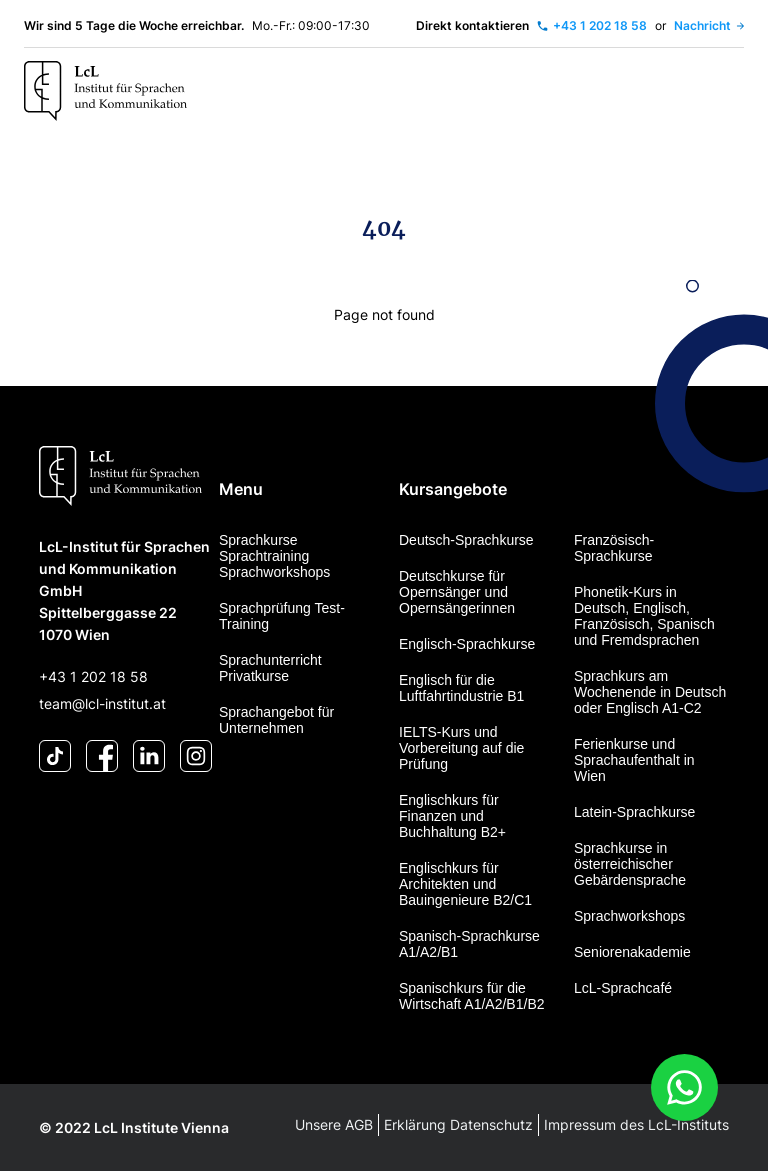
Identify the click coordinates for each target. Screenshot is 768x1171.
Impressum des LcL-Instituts (636, 1124)
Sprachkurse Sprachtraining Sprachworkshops (274, 556)
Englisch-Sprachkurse (467, 644)
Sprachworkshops (629, 916)
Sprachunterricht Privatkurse (270, 668)
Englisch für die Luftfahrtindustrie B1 (461, 688)
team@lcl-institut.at (102, 703)
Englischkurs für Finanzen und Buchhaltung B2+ (452, 816)
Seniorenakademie (632, 952)
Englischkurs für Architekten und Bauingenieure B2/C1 (465, 884)
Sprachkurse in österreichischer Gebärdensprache (630, 864)
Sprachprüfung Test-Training (282, 616)
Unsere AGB (334, 1124)
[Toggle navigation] (723, 91)
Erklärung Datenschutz (458, 1124)
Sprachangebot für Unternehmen (276, 720)
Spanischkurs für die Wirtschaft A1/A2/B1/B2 (472, 996)
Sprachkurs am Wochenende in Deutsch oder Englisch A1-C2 (650, 692)
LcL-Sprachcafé (623, 988)
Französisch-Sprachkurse (614, 548)
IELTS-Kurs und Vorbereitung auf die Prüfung (461, 748)
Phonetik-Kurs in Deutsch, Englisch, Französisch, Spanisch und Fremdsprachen (644, 616)
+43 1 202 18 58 (93, 676)
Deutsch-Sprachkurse (466, 540)
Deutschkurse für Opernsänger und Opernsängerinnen (457, 592)
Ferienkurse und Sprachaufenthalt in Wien (634, 760)
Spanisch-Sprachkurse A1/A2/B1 (469, 944)
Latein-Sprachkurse (634, 812)
